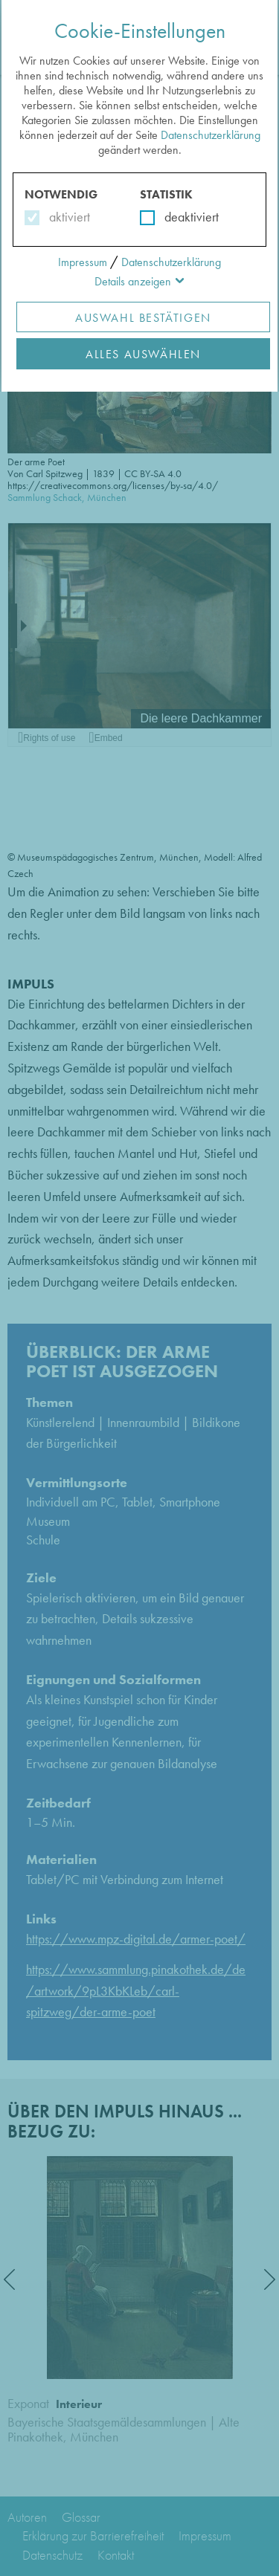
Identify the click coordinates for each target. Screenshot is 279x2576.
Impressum (82, 262)
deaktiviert (181, 216)
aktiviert (66, 216)
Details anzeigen (132, 281)
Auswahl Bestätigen (143, 318)
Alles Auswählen (143, 354)
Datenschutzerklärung (210, 135)
